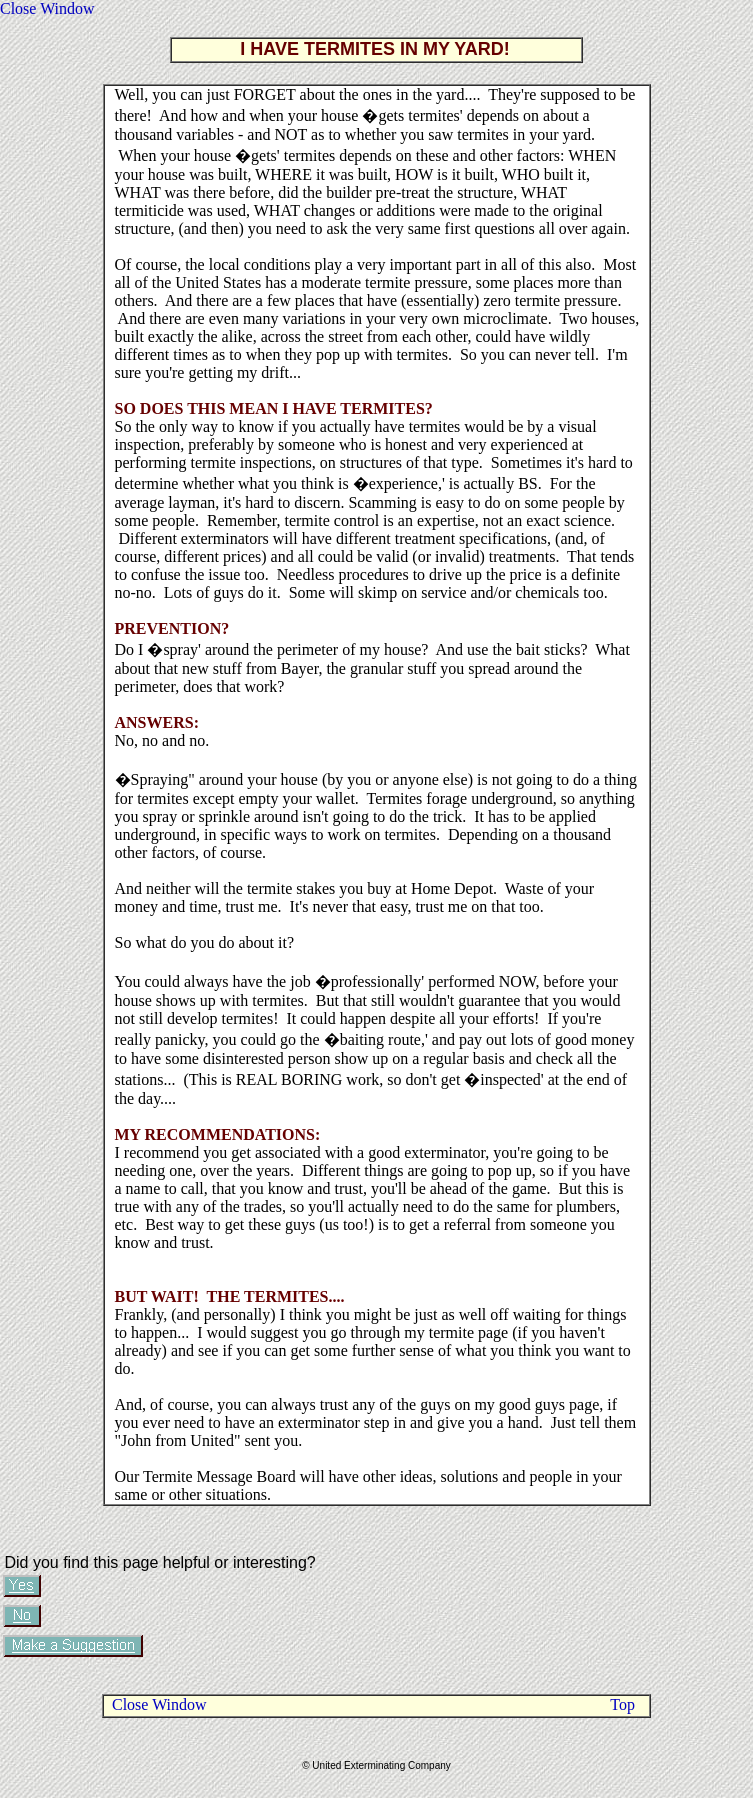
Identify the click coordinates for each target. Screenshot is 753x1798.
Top (622, 1704)
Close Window (47, 8)
